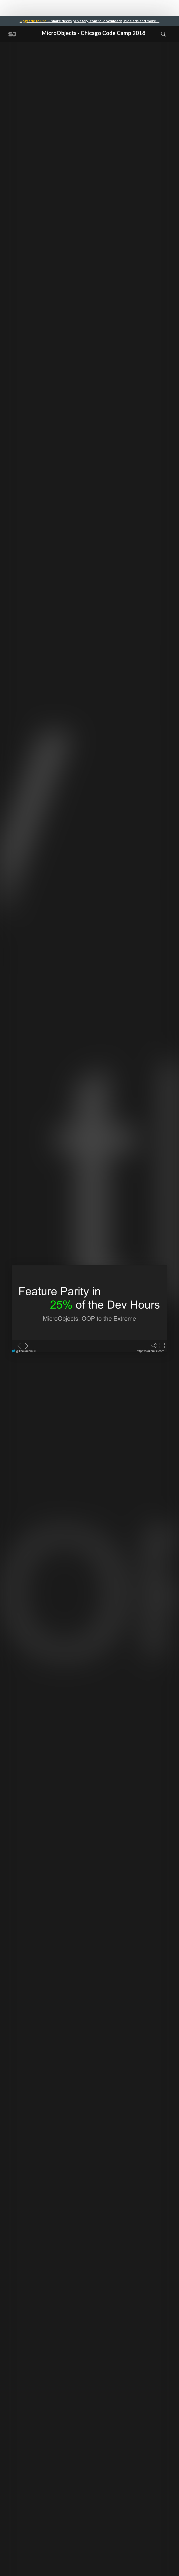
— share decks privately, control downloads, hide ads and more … (89, 20)
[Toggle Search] (163, 34)
